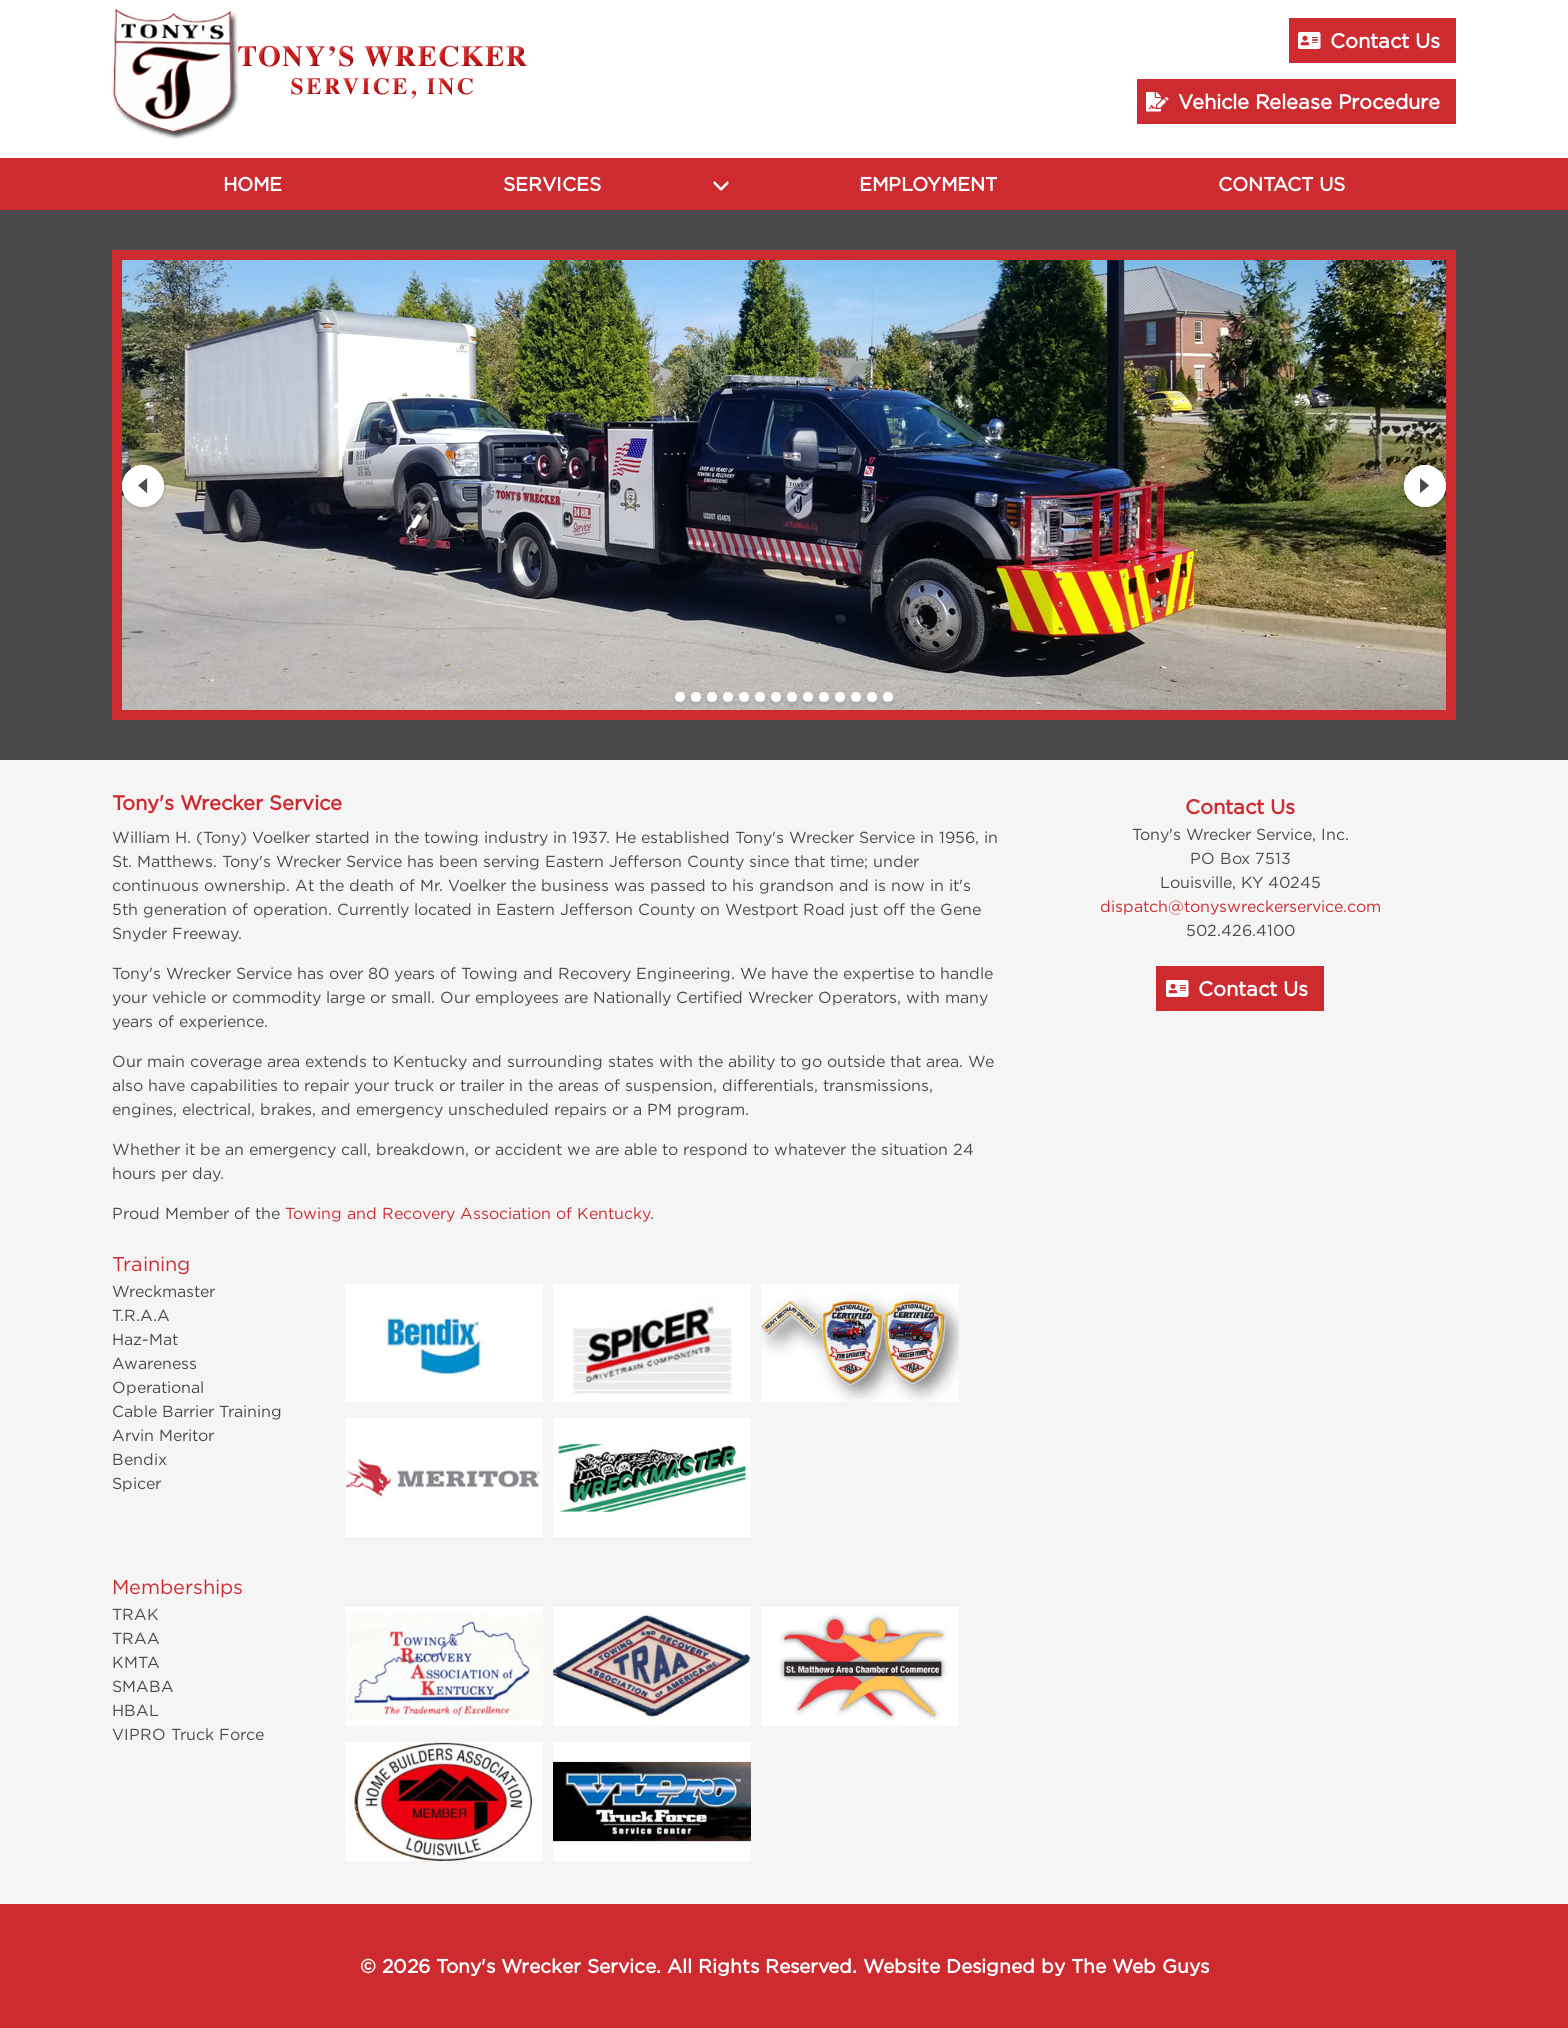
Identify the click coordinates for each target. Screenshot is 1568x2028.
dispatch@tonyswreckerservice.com (1240, 906)
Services (552, 184)
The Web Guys (1140, 1966)
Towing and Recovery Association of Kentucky (467, 1213)
